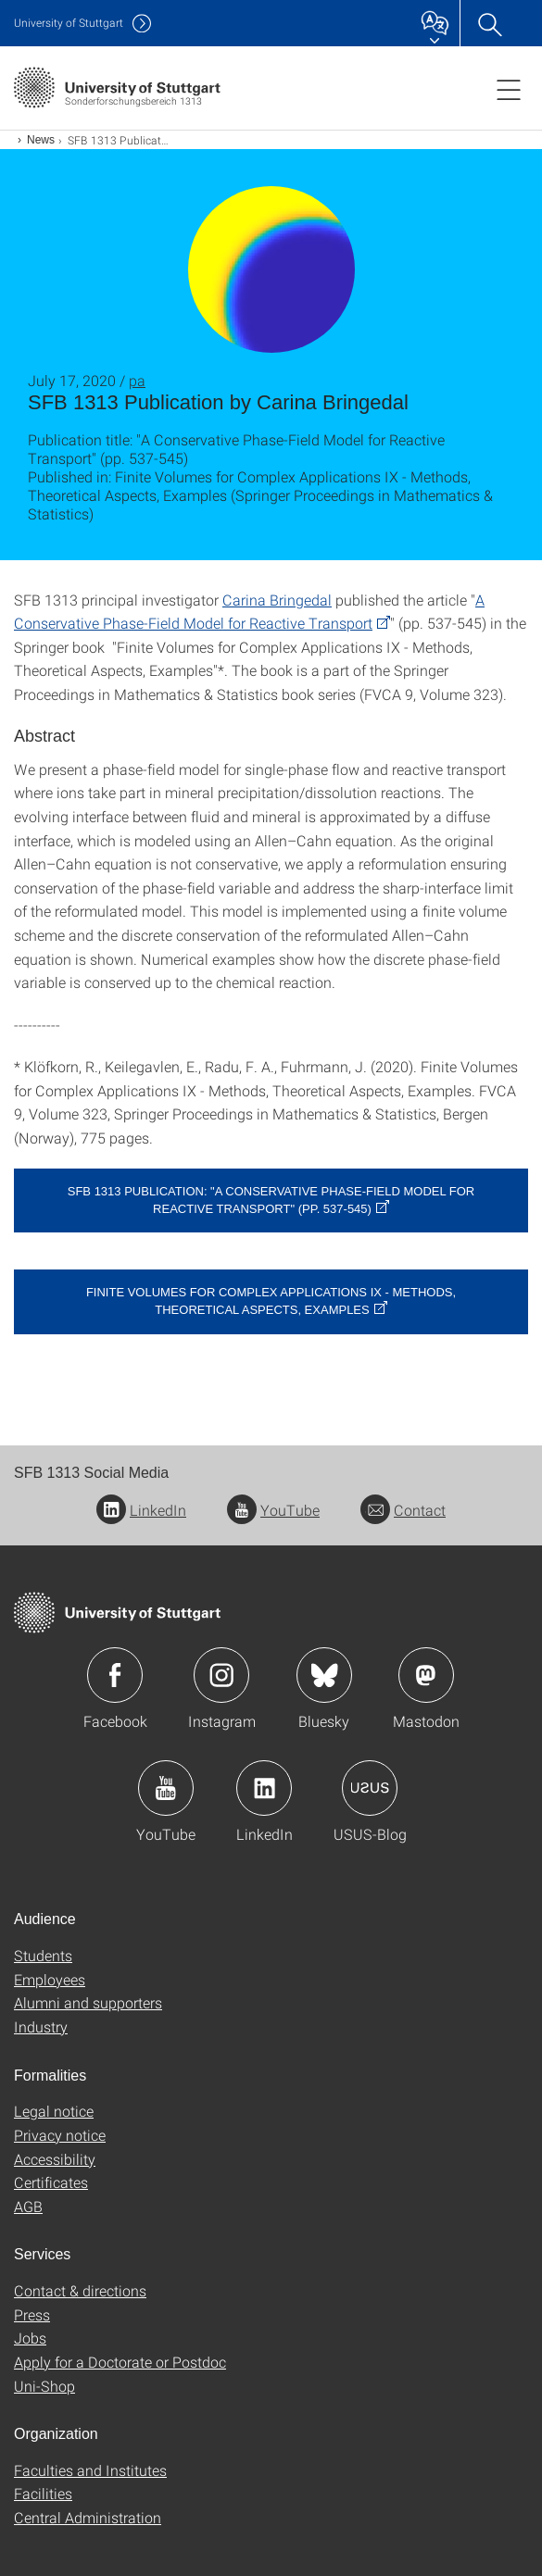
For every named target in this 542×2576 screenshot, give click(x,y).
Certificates (51, 2182)
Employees (49, 1979)
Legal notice (54, 2110)
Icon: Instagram (221, 1675)
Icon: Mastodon (426, 1675)
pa (137, 380)
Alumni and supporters (88, 2002)
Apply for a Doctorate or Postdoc (120, 2361)
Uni (68, 23)
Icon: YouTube (166, 1788)
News (41, 139)
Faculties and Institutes (90, 2470)
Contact (403, 1509)
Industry (41, 2026)
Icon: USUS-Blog (369, 1788)
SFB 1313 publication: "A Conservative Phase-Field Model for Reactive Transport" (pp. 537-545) (271, 1200)
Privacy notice (60, 2135)
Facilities (43, 2493)
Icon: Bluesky (324, 1675)
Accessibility (54, 2159)
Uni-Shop (44, 2385)
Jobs (30, 2337)
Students (43, 1955)
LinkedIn (141, 1509)
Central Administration (87, 2517)
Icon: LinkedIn (264, 1788)
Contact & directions (80, 2290)
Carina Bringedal (277, 599)
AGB (28, 2206)
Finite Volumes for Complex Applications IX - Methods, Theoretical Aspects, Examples (271, 1301)
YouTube (273, 1509)
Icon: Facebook (115, 1675)
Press (32, 2314)
